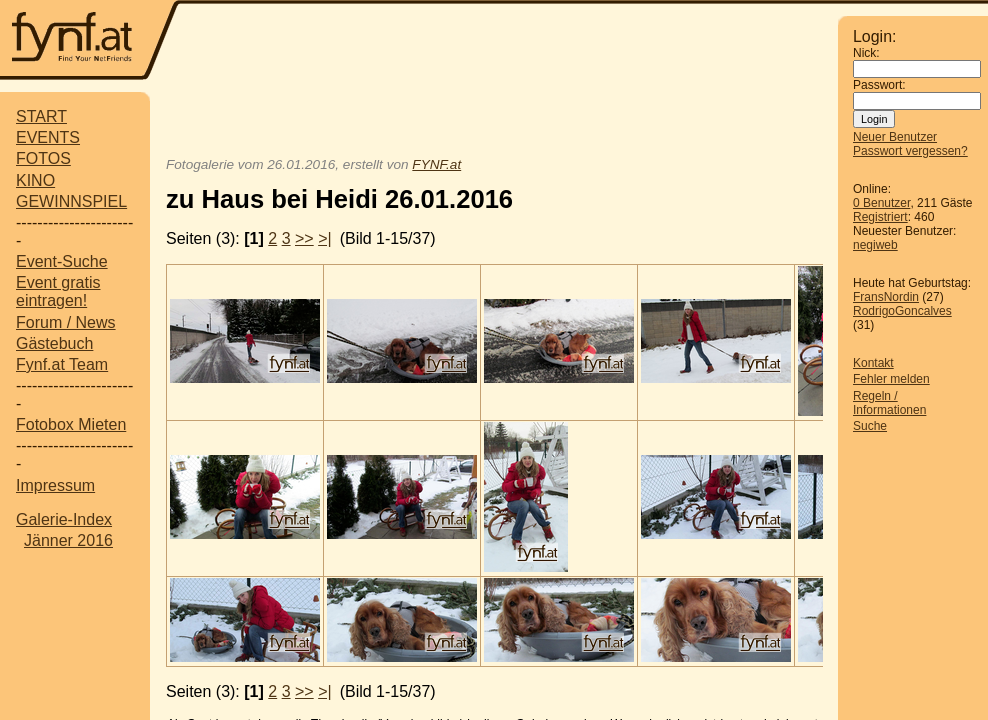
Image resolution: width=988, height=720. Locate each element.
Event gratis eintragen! (58, 291)
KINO (35, 180)
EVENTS (48, 137)
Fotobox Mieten (71, 424)
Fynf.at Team (62, 364)
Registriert (880, 217)
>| (325, 238)
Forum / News (66, 322)
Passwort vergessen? (910, 151)
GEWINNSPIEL (71, 201)
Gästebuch (54, 343)
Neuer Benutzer (895, 137)
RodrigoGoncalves (902, 311)
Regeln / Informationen (889, 403)
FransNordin (886, 297)
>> (304, 238)
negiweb (875, 245)
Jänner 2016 (68, 540)
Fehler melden (891, 379)
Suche (870, 426)
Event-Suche (62, 261)
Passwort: (879, 85)
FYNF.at (436, 164)
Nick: (866, 53)
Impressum (55, 485)
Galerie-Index (64, 519)
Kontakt (873, 363)
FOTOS (43, 158)
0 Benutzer (881, 203)
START (41, 116)
